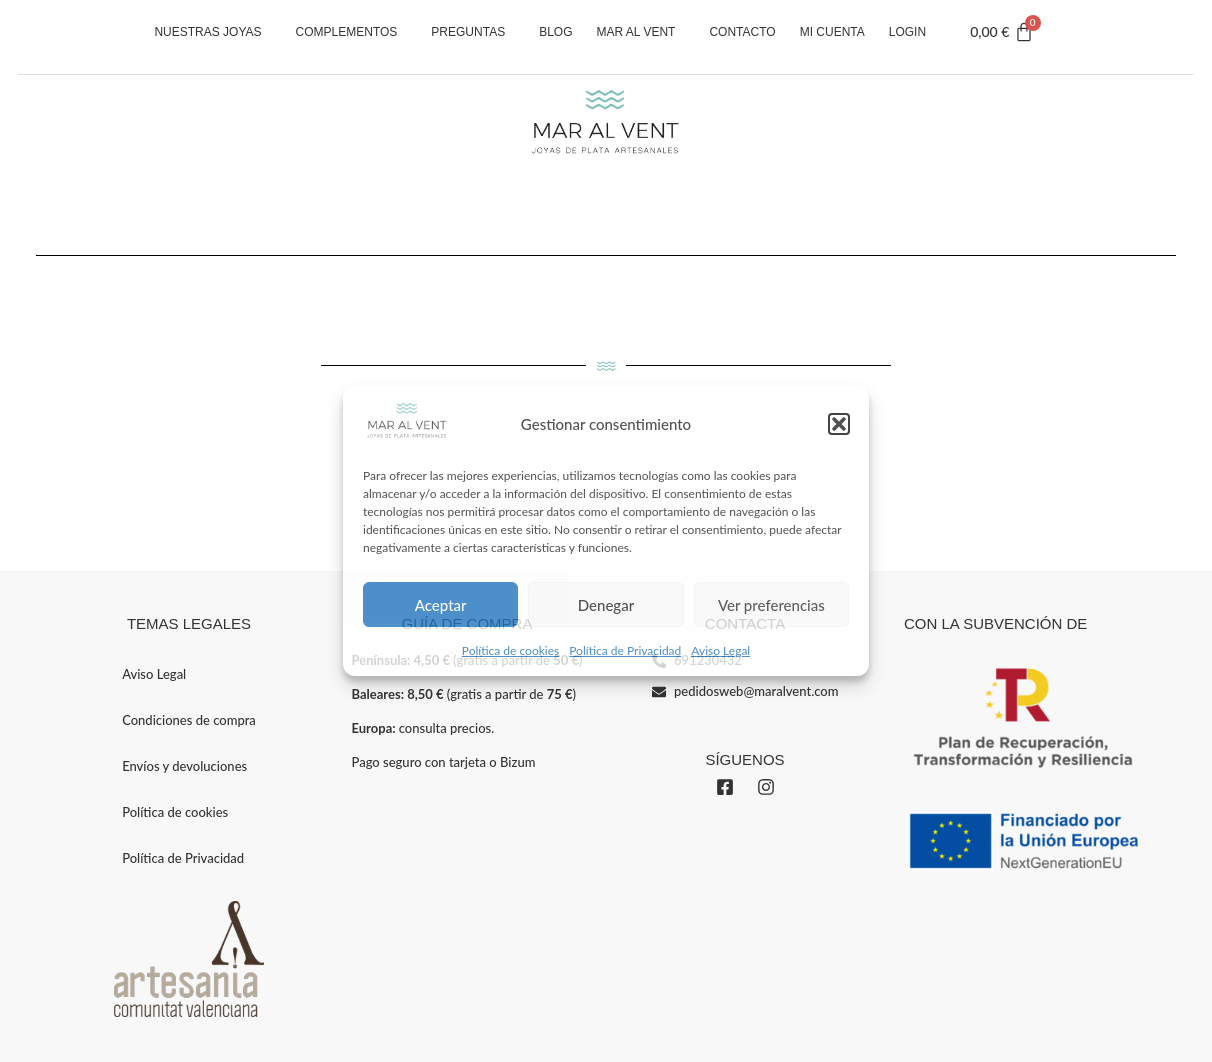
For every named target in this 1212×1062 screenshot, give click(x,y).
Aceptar (441, 605)
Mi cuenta (832, 32)
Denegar (606, 605)
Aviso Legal (720, 650)
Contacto (742, 32)
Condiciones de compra (189, 720)
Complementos (352, 32)
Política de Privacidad (625, 650)
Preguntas (473, 32)
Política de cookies (510, 650)
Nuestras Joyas (212, 32)
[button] (839, 424)
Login (907, 32)
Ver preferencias (771, 605)
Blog (555, 32)
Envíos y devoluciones (184, 766)
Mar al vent (641, 32)
